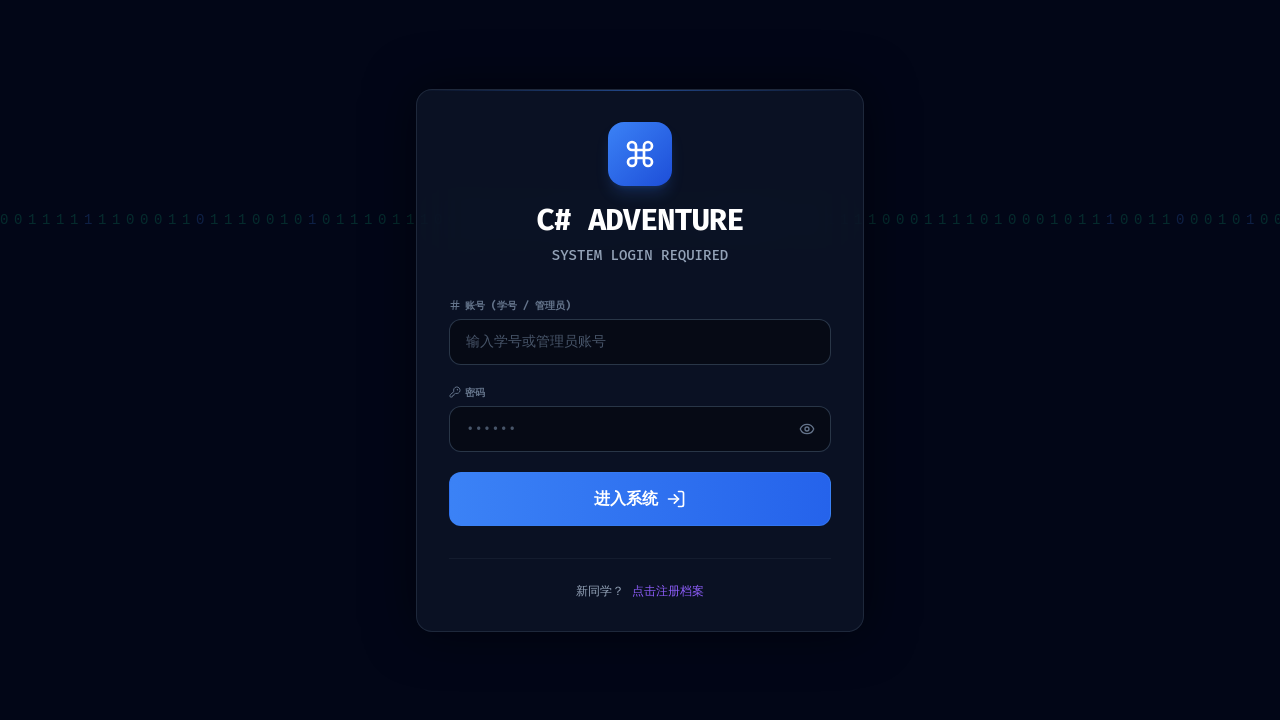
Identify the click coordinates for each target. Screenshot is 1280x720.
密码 (467, 392)
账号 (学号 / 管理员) (510, 305)
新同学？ (640, 591)
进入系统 (640, 498)
